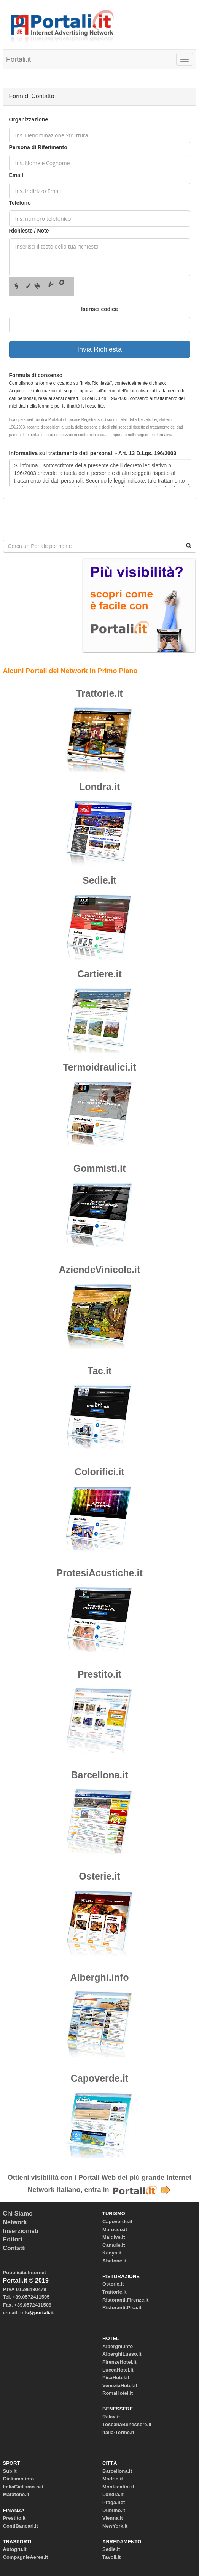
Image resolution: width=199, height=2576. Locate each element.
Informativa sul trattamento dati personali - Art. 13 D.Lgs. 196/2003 (93, 453)
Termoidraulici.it (99, 1067)
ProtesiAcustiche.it (99, 1573)
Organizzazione (28, 119)
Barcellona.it (99, 1775)
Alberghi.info (99, 1977)
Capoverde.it (99, 2078)
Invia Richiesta (99, 349)
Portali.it (18, 59)
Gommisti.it (99, 1168)
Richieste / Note (29, 231)
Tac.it (99, 1370)
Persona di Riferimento (38, 147)
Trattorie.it (99, 693)
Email (16, 175)
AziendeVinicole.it (99, 1269)
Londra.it (99, 786)
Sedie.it (99, 880)
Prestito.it (99, 1674)
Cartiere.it (99, 974)
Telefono (20, 203)
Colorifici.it (99, 1471)
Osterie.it (99, 1876)
